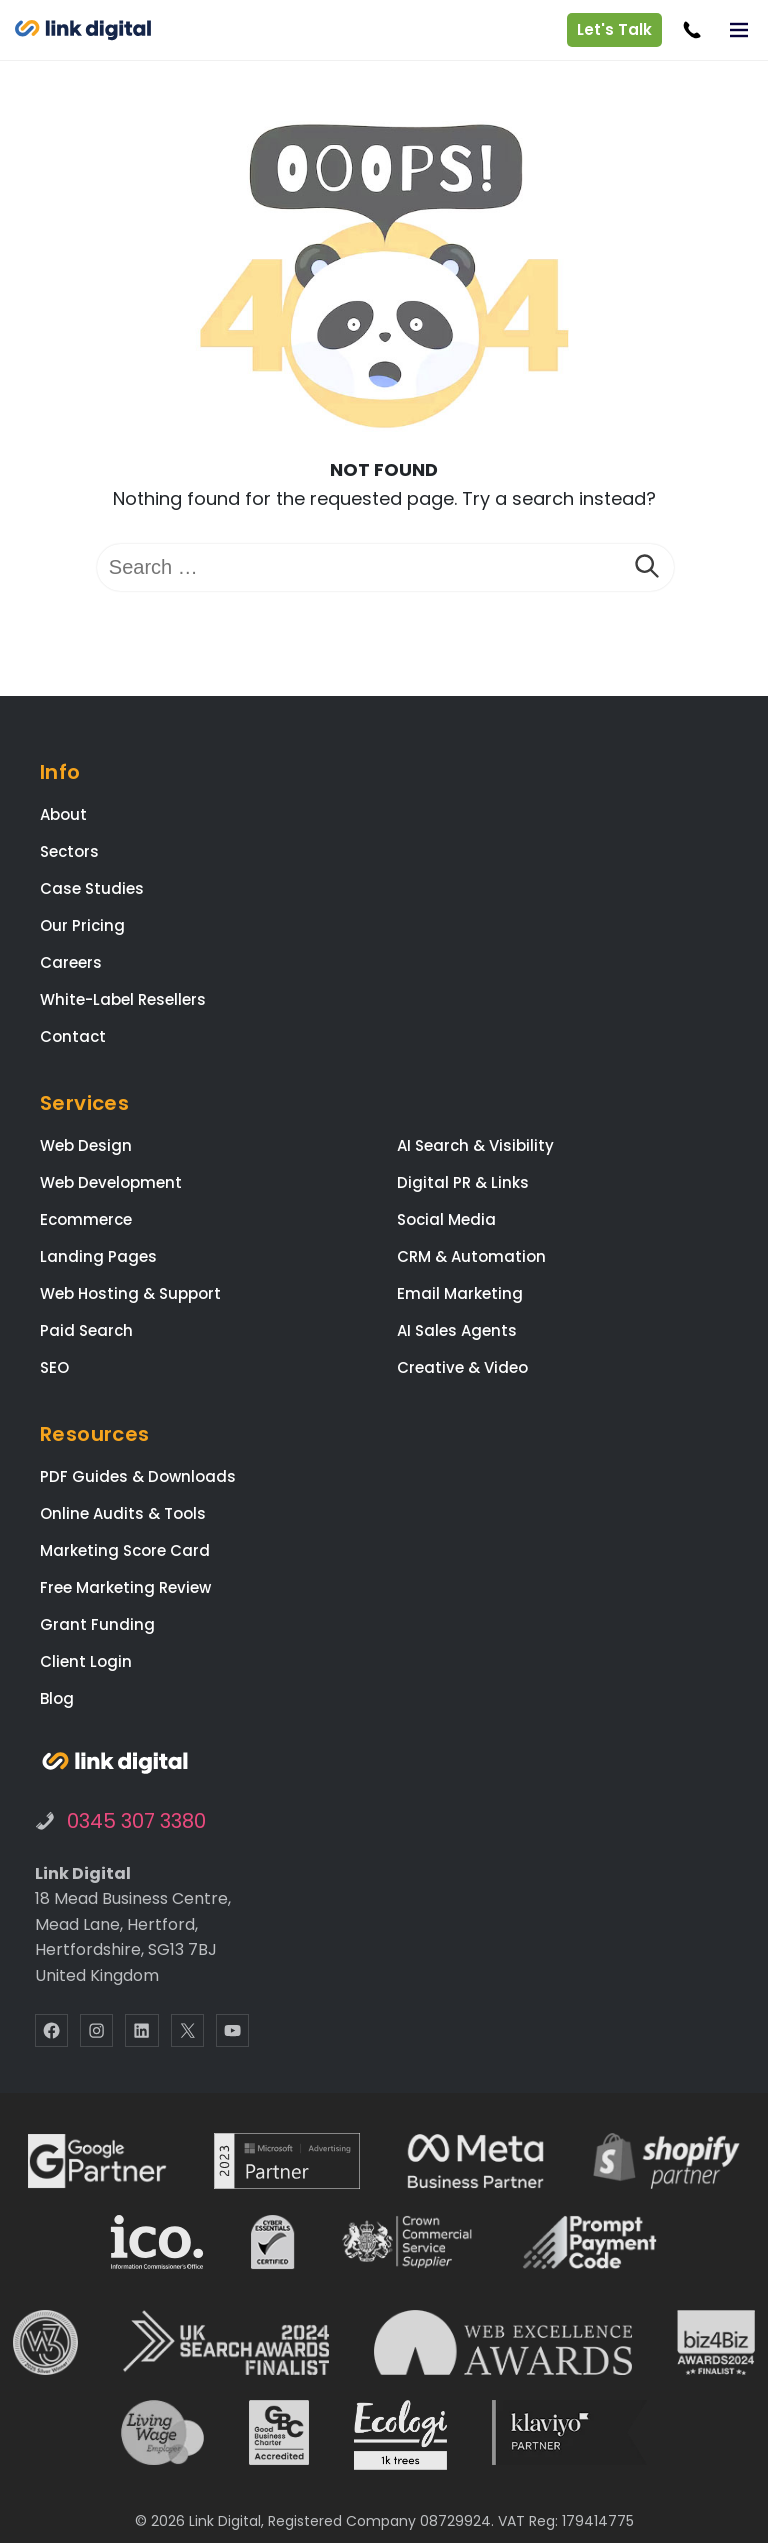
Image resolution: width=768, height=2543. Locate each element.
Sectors (69, 851)
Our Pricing (82, 925)
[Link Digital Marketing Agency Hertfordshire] (115, 1763)
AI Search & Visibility (475, 1145)
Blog (57, 1698)
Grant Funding (97, 1624)
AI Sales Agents (457, 1330)
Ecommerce (86, 1219)
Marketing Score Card (125, 1550)
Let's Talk (613, 29)
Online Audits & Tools (123, 1513)
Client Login (86, 1661)
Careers (71, 962)
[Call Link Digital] (691, 30)
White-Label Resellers (123, 999)
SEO (54, 1367)
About (63, 814)
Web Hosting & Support (130, 1293)
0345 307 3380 (136, 1821)
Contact (73, 1036)
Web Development (111, 1182)
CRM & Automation (471, 1256)
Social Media (446, 1219)
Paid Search (86, 1330)
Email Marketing (460, 1293)
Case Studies (92, 888)
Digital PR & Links (463, 1182)
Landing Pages (98, 1256)
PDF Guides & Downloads (138, 1476)
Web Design (86, 1145)
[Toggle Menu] (739, 30)
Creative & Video (462, 1367)
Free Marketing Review (125, 1587)
